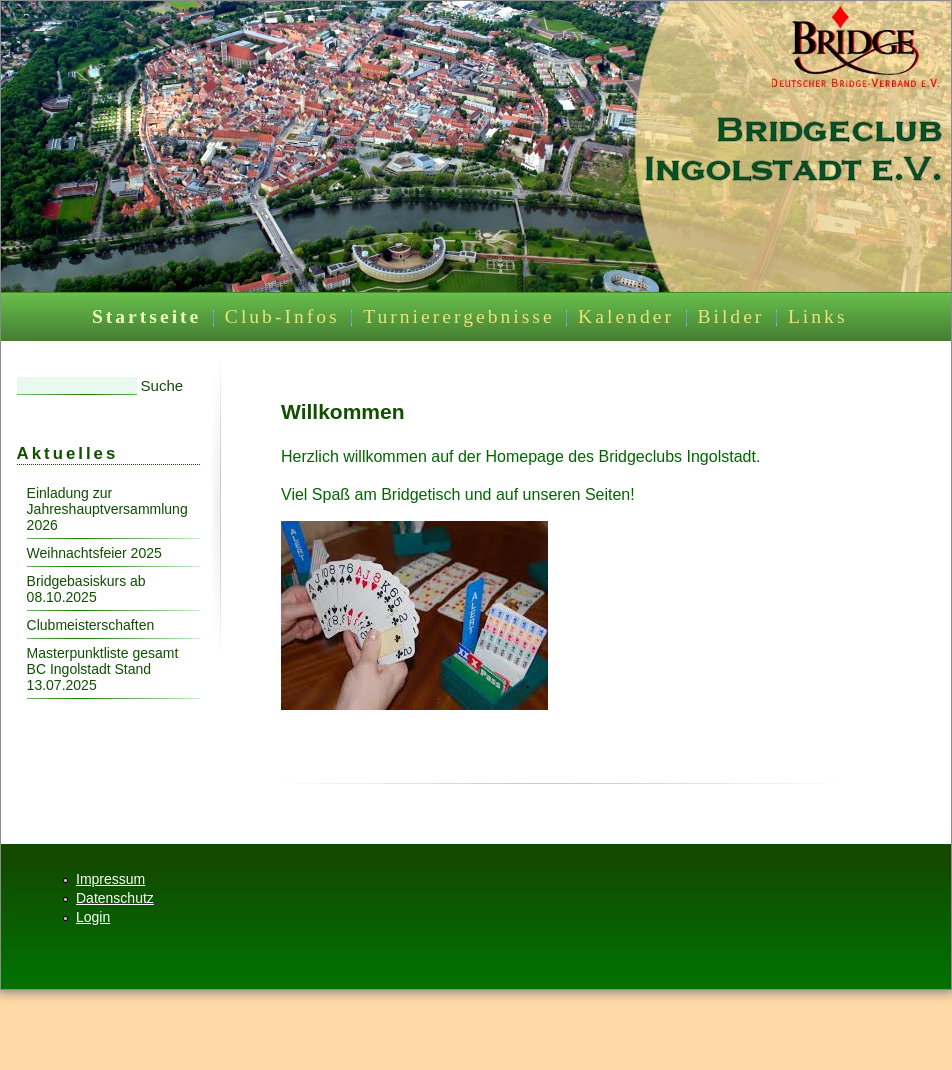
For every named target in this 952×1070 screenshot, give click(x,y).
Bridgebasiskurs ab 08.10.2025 (86, 589)
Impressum (110, 879)
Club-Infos (282, 316)
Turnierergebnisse (458, 316)
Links (818, 316)
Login (93, 917)
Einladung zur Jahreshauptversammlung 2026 (107, 509)
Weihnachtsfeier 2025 (94, 553)
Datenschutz (115, 898)
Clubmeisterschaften (91, 625)
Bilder (730, 316)
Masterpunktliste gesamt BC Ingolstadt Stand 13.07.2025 (103, 669)
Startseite (146, 316)
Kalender (626, 316)
